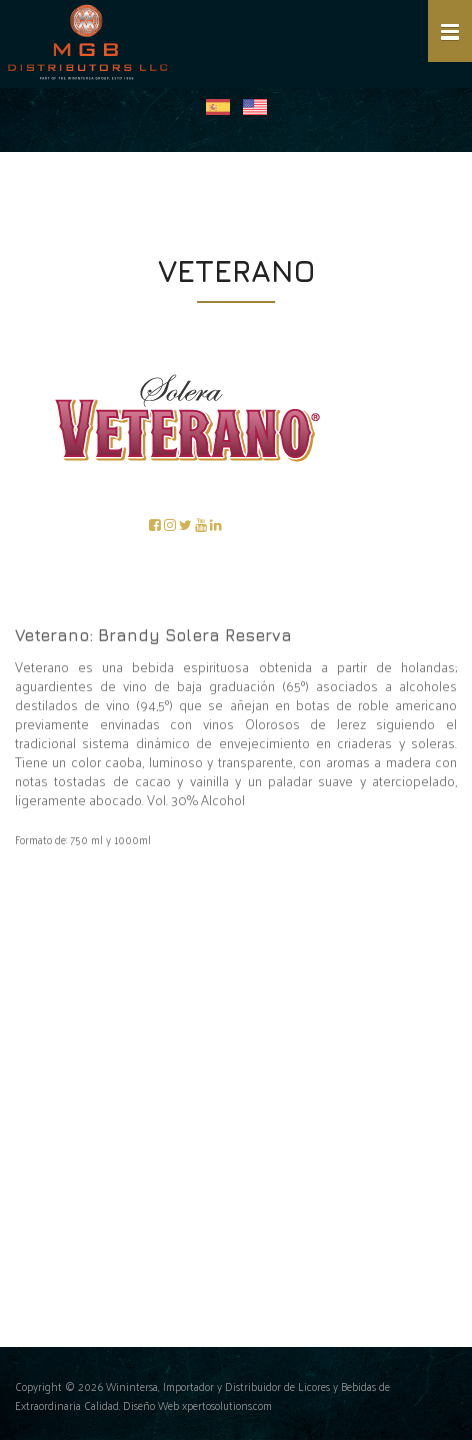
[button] (450, 31)
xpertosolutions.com (227, 1405)
